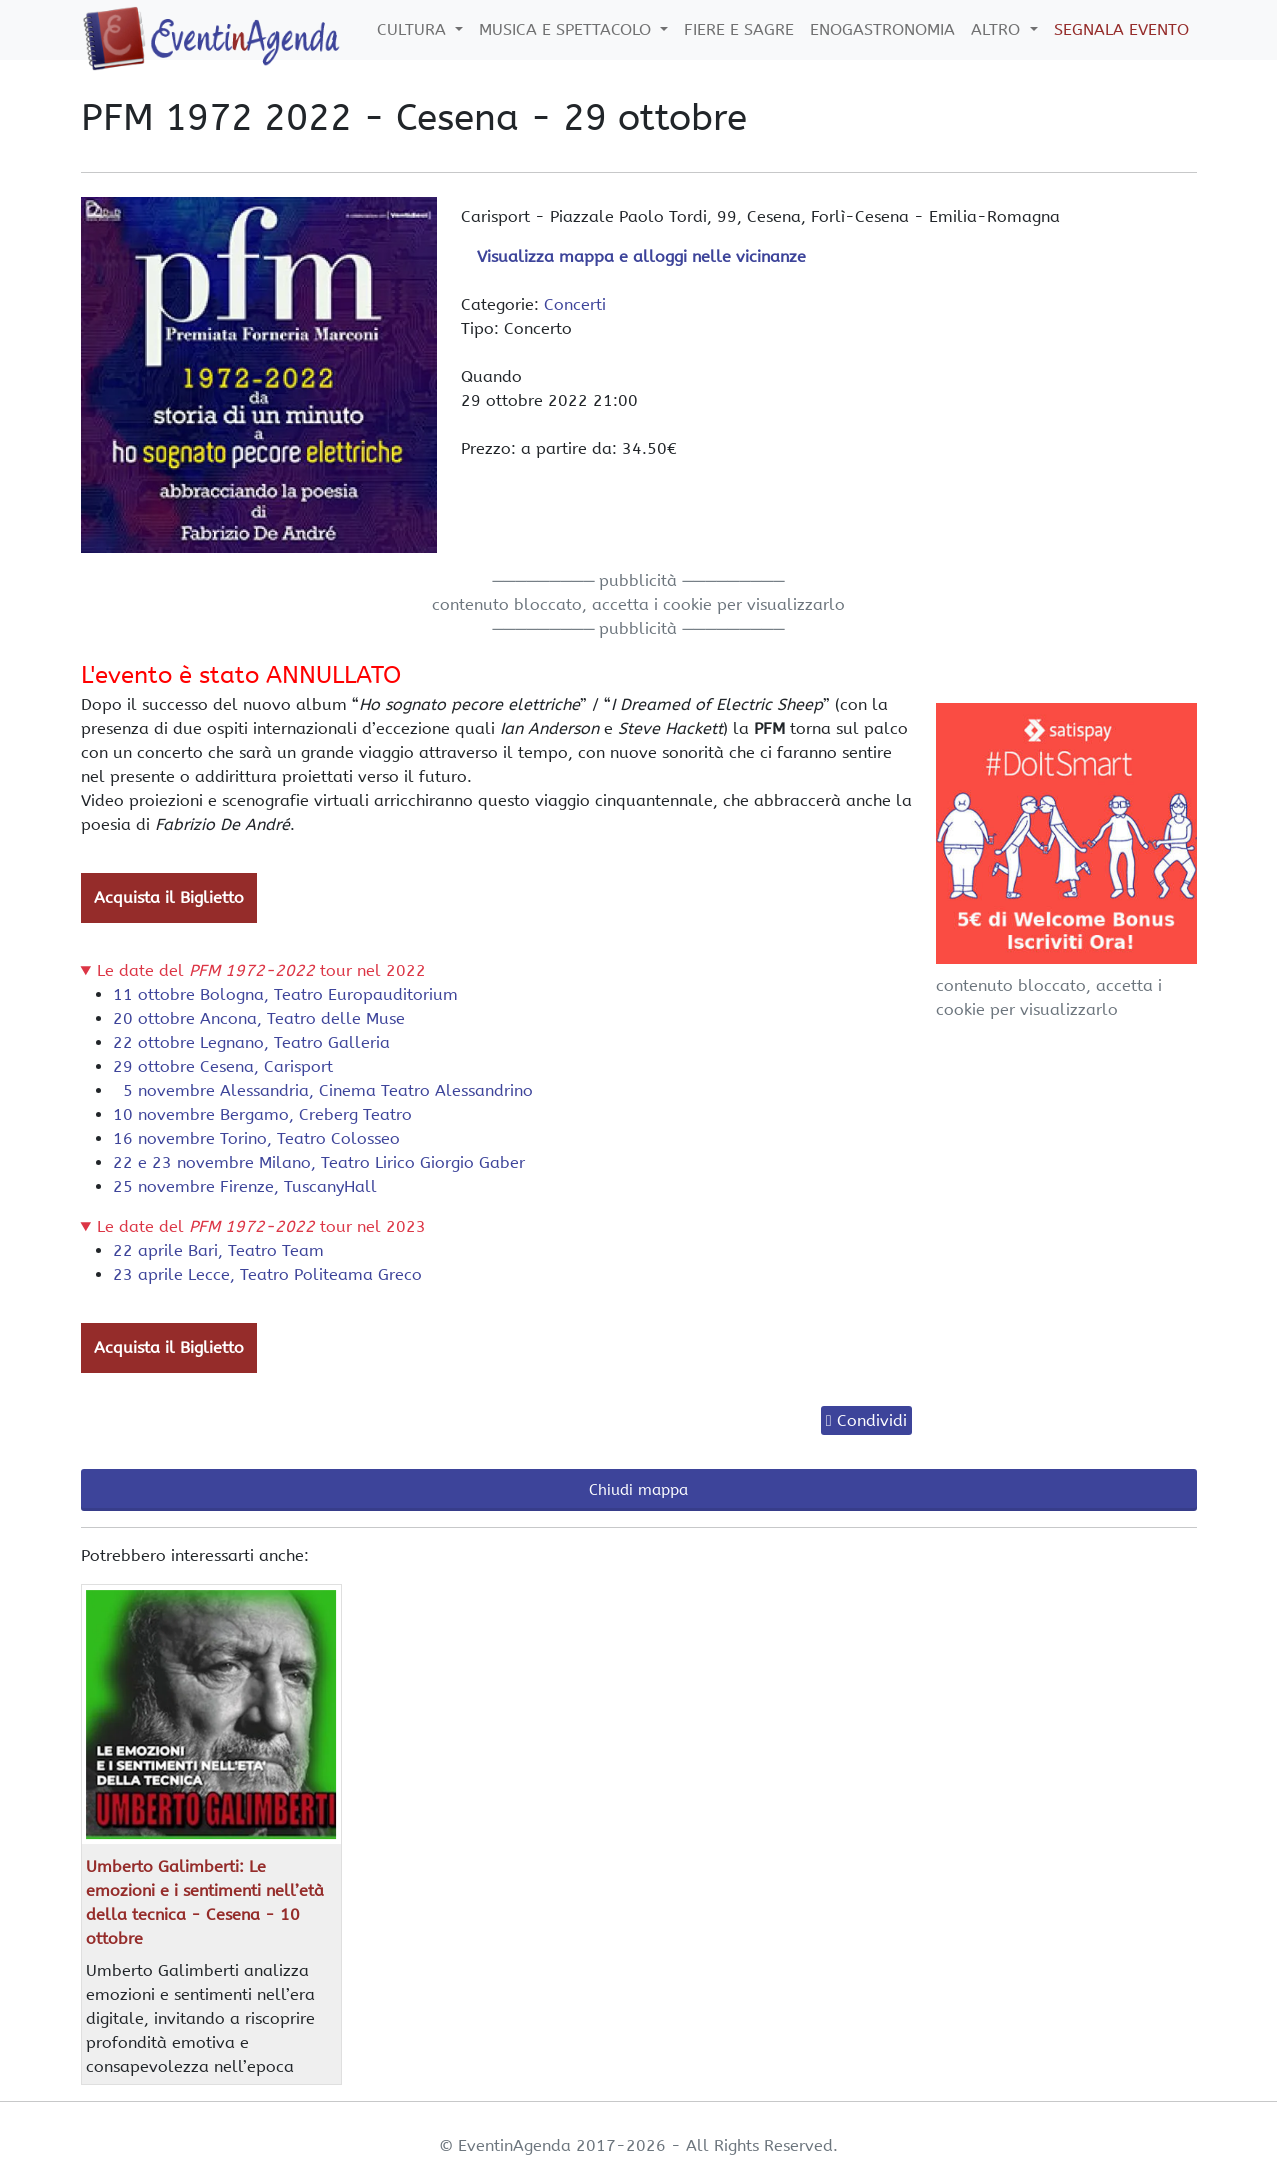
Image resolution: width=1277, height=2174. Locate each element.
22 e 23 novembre (319, 1162)
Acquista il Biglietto (169, 897)
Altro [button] (998, 29)
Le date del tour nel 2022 (261, 970)
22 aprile (218, 1250)
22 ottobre (251, 1042)
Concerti (575, 304)
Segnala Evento (1121, 29)
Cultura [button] (414, 29)
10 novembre (262, 1114)
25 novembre (245, 1186)
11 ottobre (285, 994)
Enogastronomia (882, 29)
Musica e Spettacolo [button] (567, 29)
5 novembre (323, 1090)
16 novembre (256, 1138)
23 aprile (267, 1274)
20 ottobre (259, 1018)
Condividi (872, 1420)
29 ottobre (223, 1066)
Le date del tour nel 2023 (261, 1226)
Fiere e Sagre (739, 29)
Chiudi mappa (638, 1490)
